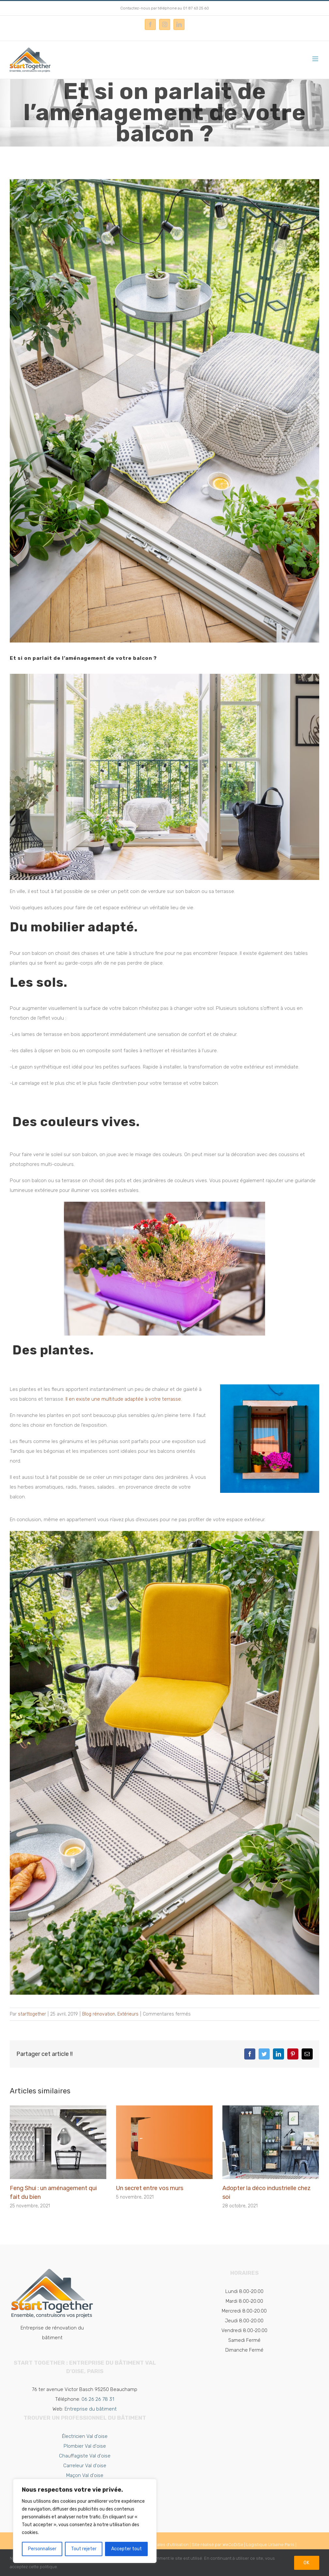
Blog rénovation (98, 2014)
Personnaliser (42, 2549)
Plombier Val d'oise (85, 2446)
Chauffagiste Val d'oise (85, 2456)
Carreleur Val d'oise (84, 2466)
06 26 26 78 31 (98, 2399)
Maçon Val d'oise (84, 2475)
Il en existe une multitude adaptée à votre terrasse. (124, 1399)
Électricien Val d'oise (85, 2436)
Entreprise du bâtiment (91, 2409)
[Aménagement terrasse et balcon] (164, 411)
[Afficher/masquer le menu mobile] (315, 58)
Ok (307, 2563)
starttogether (32, 2014)
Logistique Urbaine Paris (270, 2544)
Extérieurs (128, 2014)
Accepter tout (126, 2549)
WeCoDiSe (232, 2544)
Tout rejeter (84, 2549)
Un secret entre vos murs (149, 2188)
